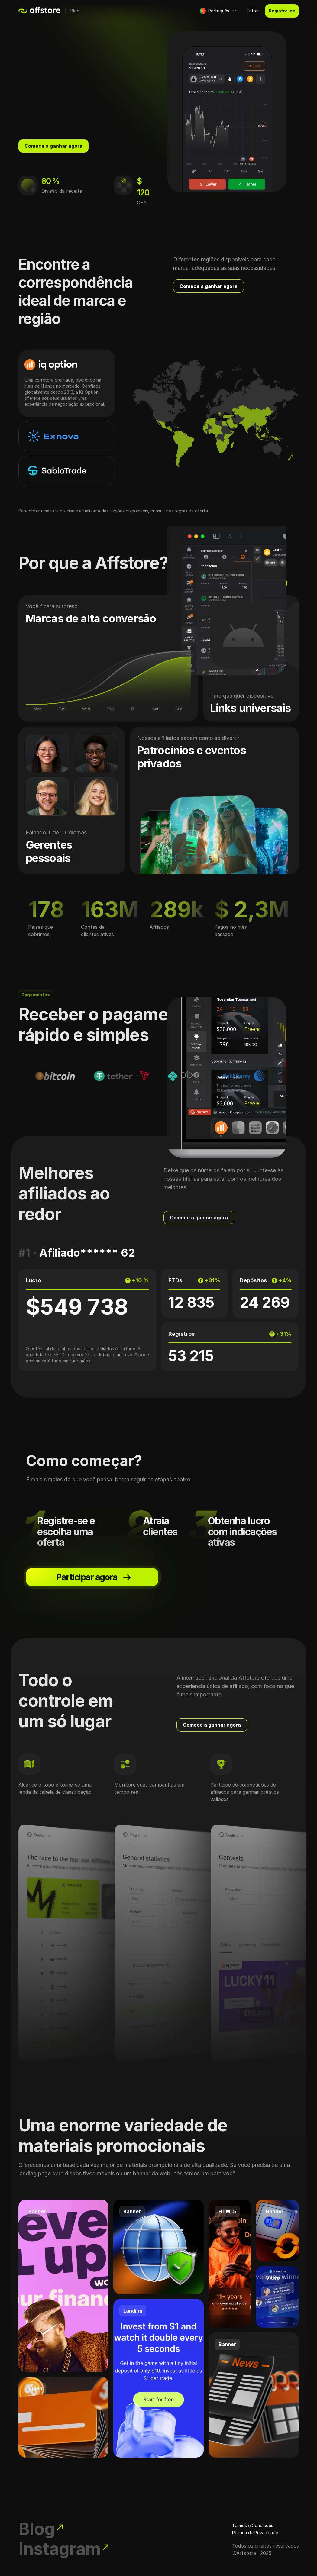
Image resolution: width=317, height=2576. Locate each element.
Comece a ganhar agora (53, 146)
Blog (74, 10)
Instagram (76, 2545)
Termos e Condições (252, 2512)
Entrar (253, 10)
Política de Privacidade (255, 2519)
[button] (218, 11)
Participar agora (94, 1582)
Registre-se (282, 10)
